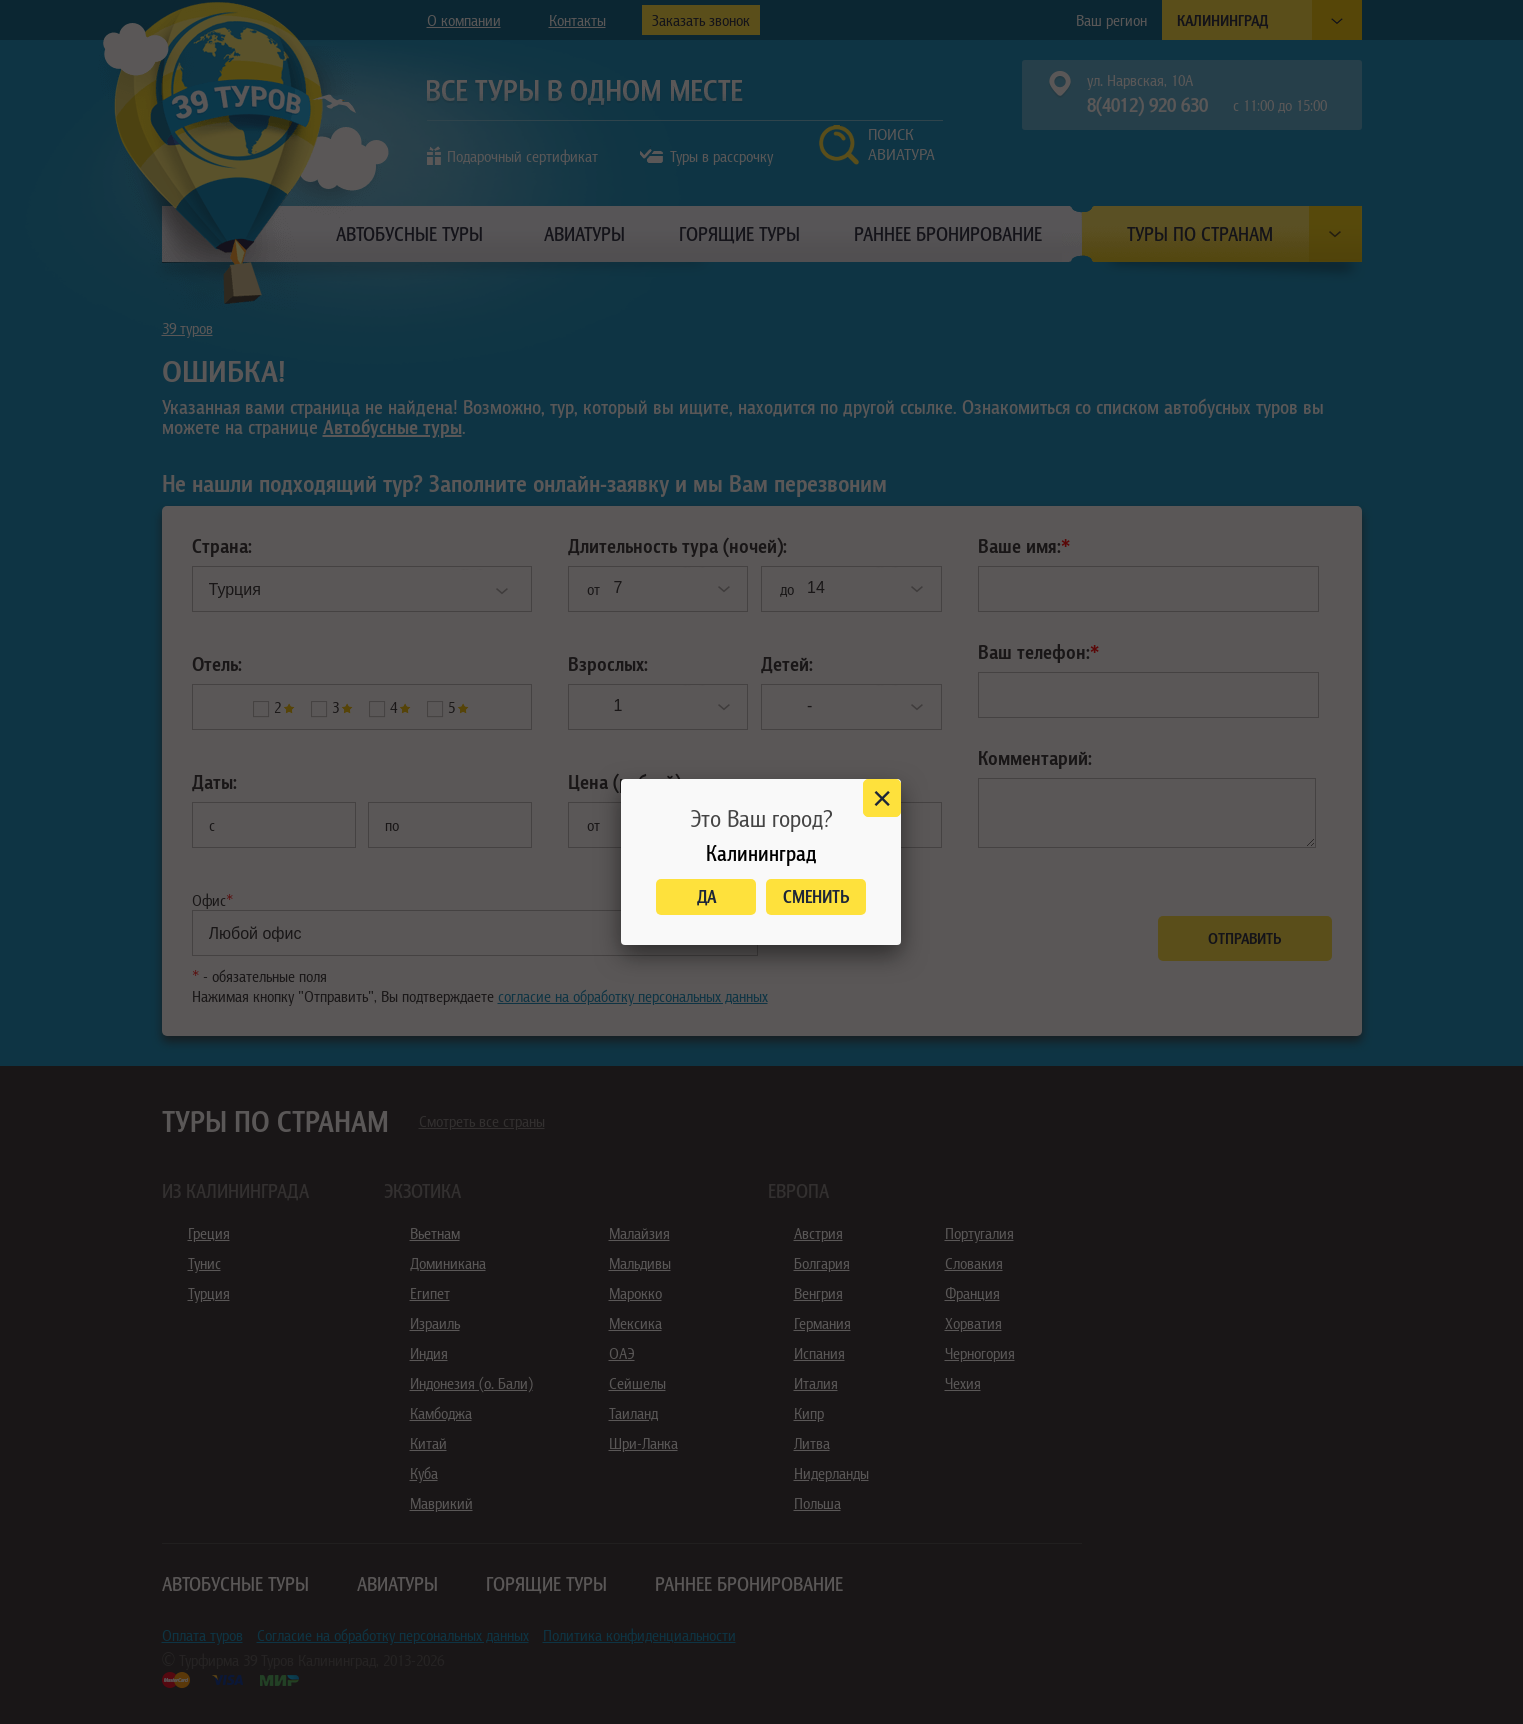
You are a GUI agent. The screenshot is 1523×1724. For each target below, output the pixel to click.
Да (706, 896)
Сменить (816, 896)
